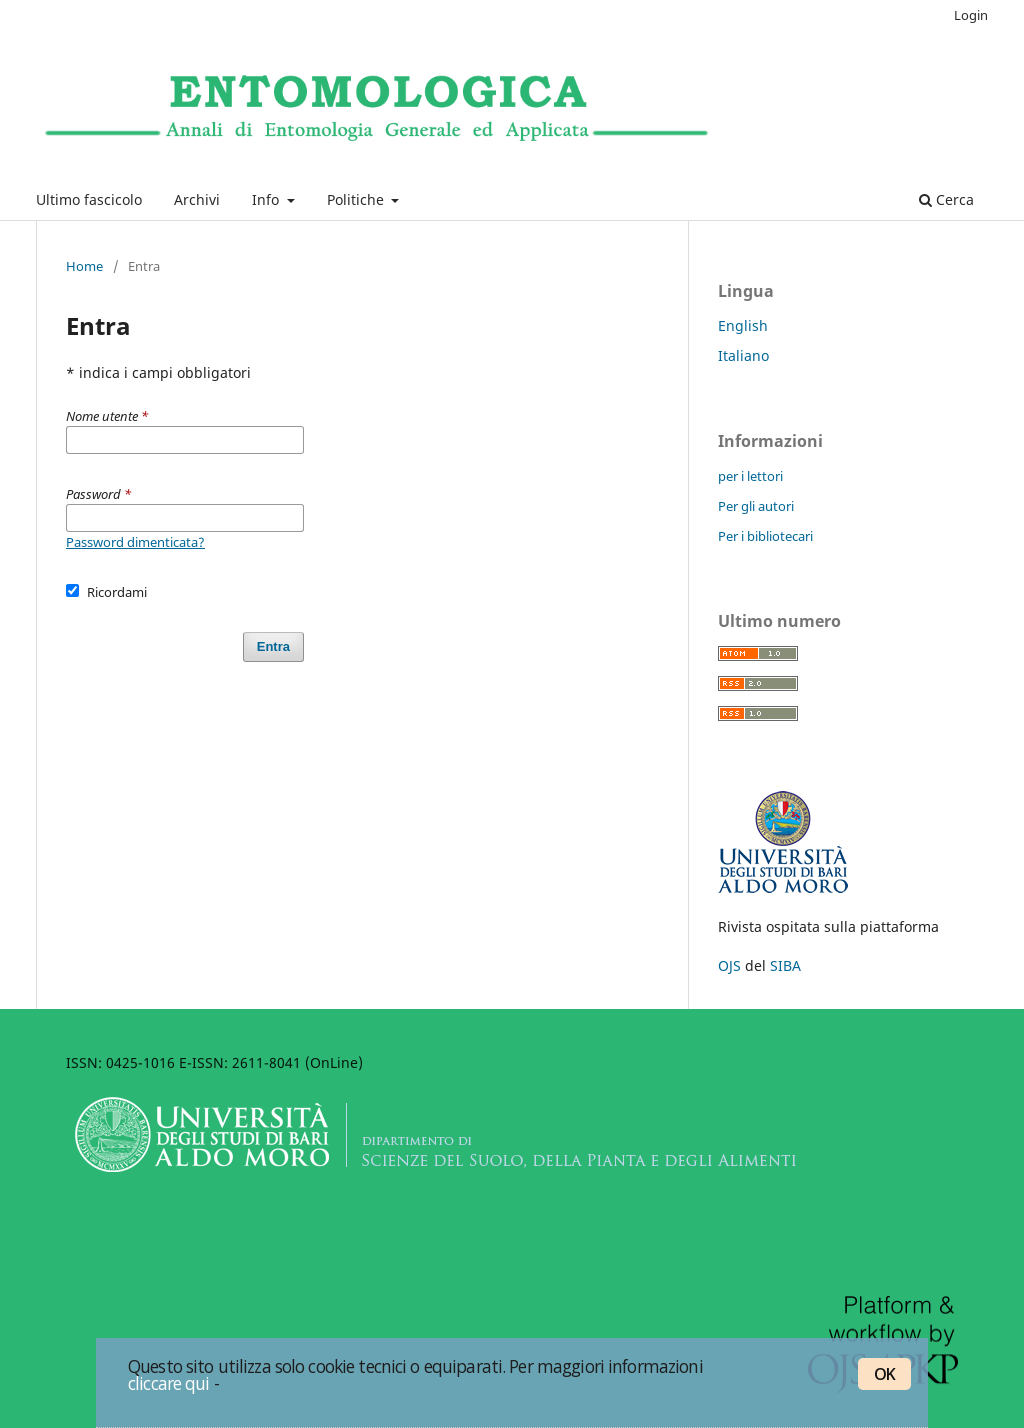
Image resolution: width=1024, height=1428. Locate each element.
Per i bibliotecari (765, 536)
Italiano (743, 355)
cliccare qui (169, 1383)
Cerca (946, 199)
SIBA (785, 965)
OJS (729, 965)
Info (267, 199)
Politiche (357, 199)
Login (971, 15)
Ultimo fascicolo (89, 199)
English (743, 325)
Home (84, 266)
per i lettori (750, 476)
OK (884, 1374)
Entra (273, 646)
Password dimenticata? (135, 542)
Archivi (197, 199)
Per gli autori (756, 506)
